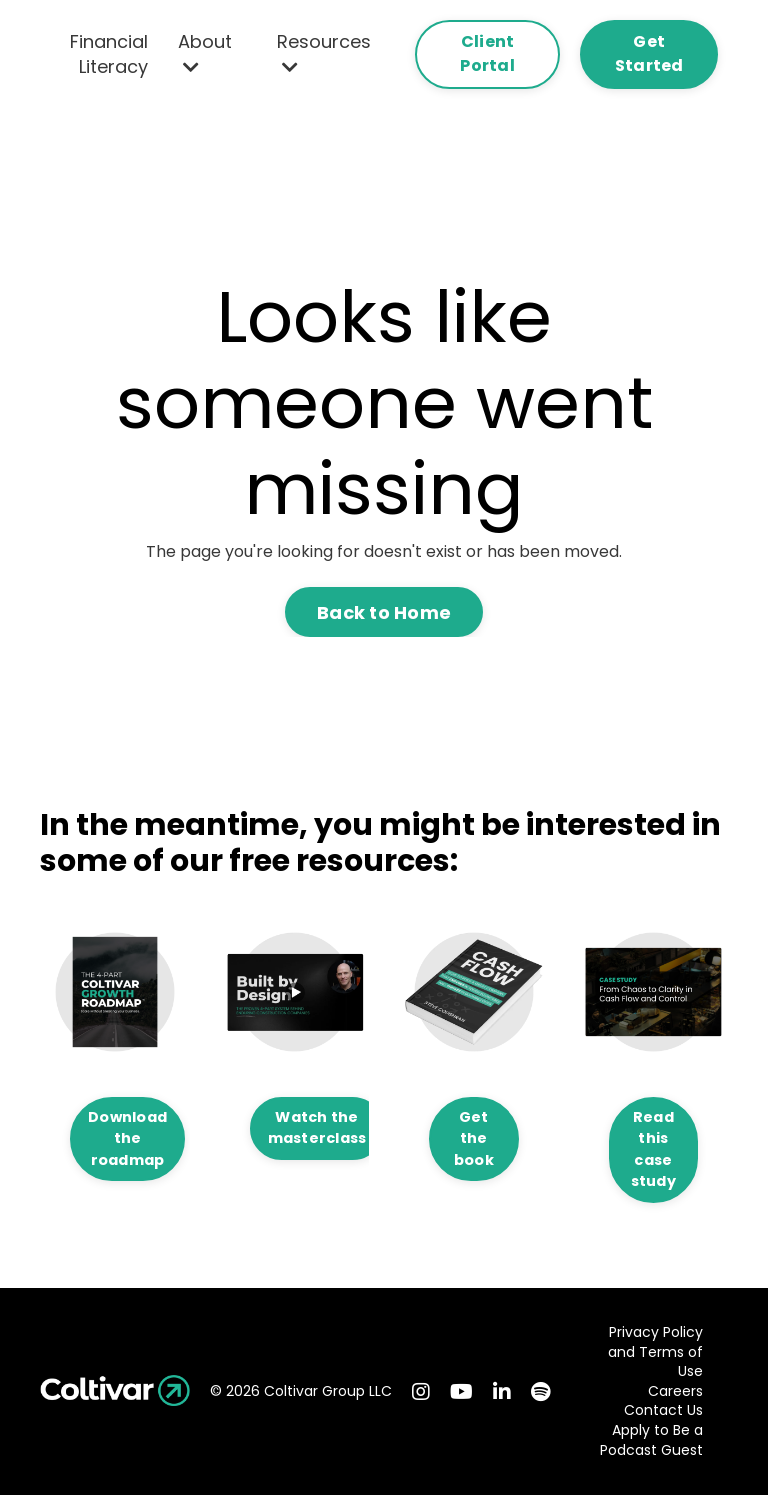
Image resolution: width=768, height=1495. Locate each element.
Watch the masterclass (317, 1128)
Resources (324, 52)
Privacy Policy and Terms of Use (655, 1352)
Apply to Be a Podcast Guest (651, 1440)
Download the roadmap (127, 1138)
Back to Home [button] (384, 612)
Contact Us (663, 1410)
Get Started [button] (649, 53)
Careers (675, 1391)
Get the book (474, 1138)
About (205, 52)
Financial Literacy (109, 54)
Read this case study (653, 1149)
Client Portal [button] (487, 53)
